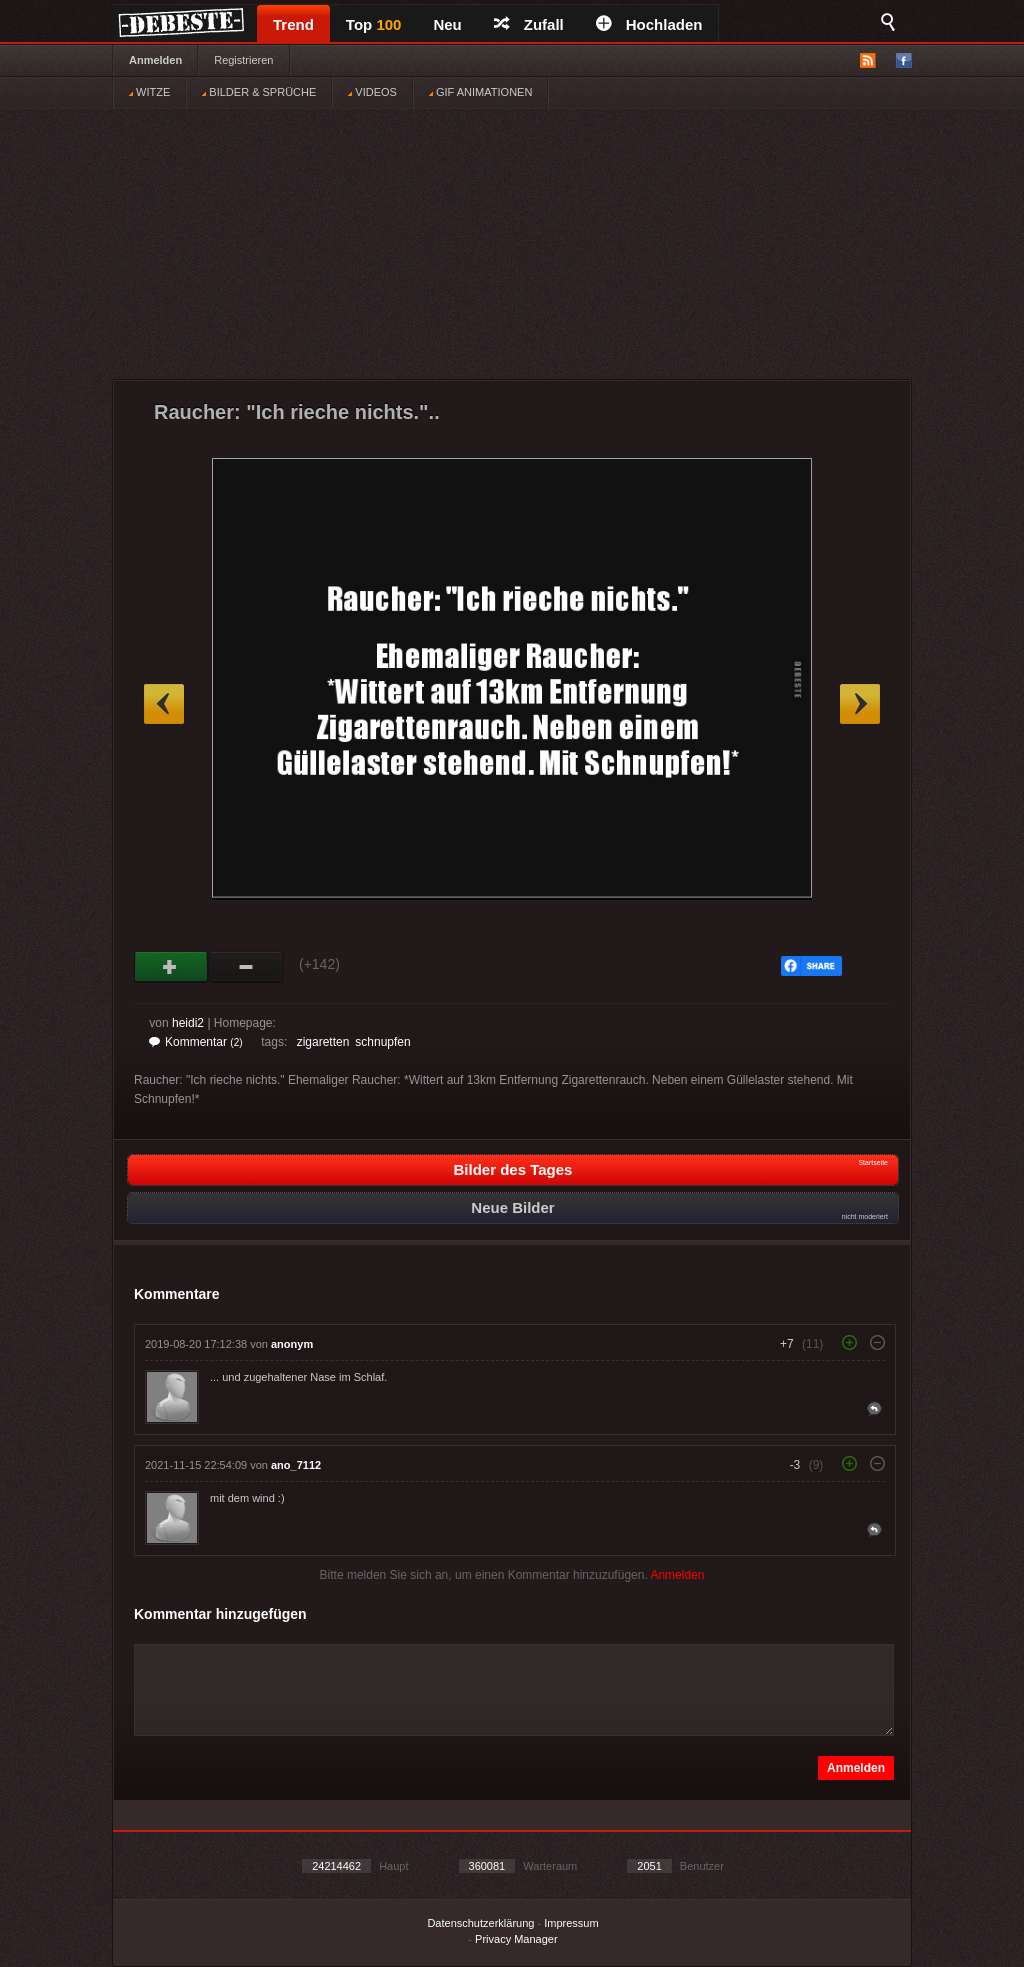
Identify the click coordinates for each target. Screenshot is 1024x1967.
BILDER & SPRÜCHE (259, 92)
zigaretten (323, 1042)
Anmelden (155, 60)
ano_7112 (296, 1465)
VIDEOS (372, 92)
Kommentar (196, 1042)
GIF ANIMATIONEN (480, 92)
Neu (447, 24)
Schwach (246, 967)
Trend (293, 24)
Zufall (529, 24)
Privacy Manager (516, 1939)
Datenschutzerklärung (480, 1923)
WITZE (149, 92)
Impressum (571, 1923)
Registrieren (243, 60)
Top (374, 24)
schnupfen (382, 1042)
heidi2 (188, 1023)
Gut (171, 967)
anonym (292, 1344)
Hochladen (649, 24)
